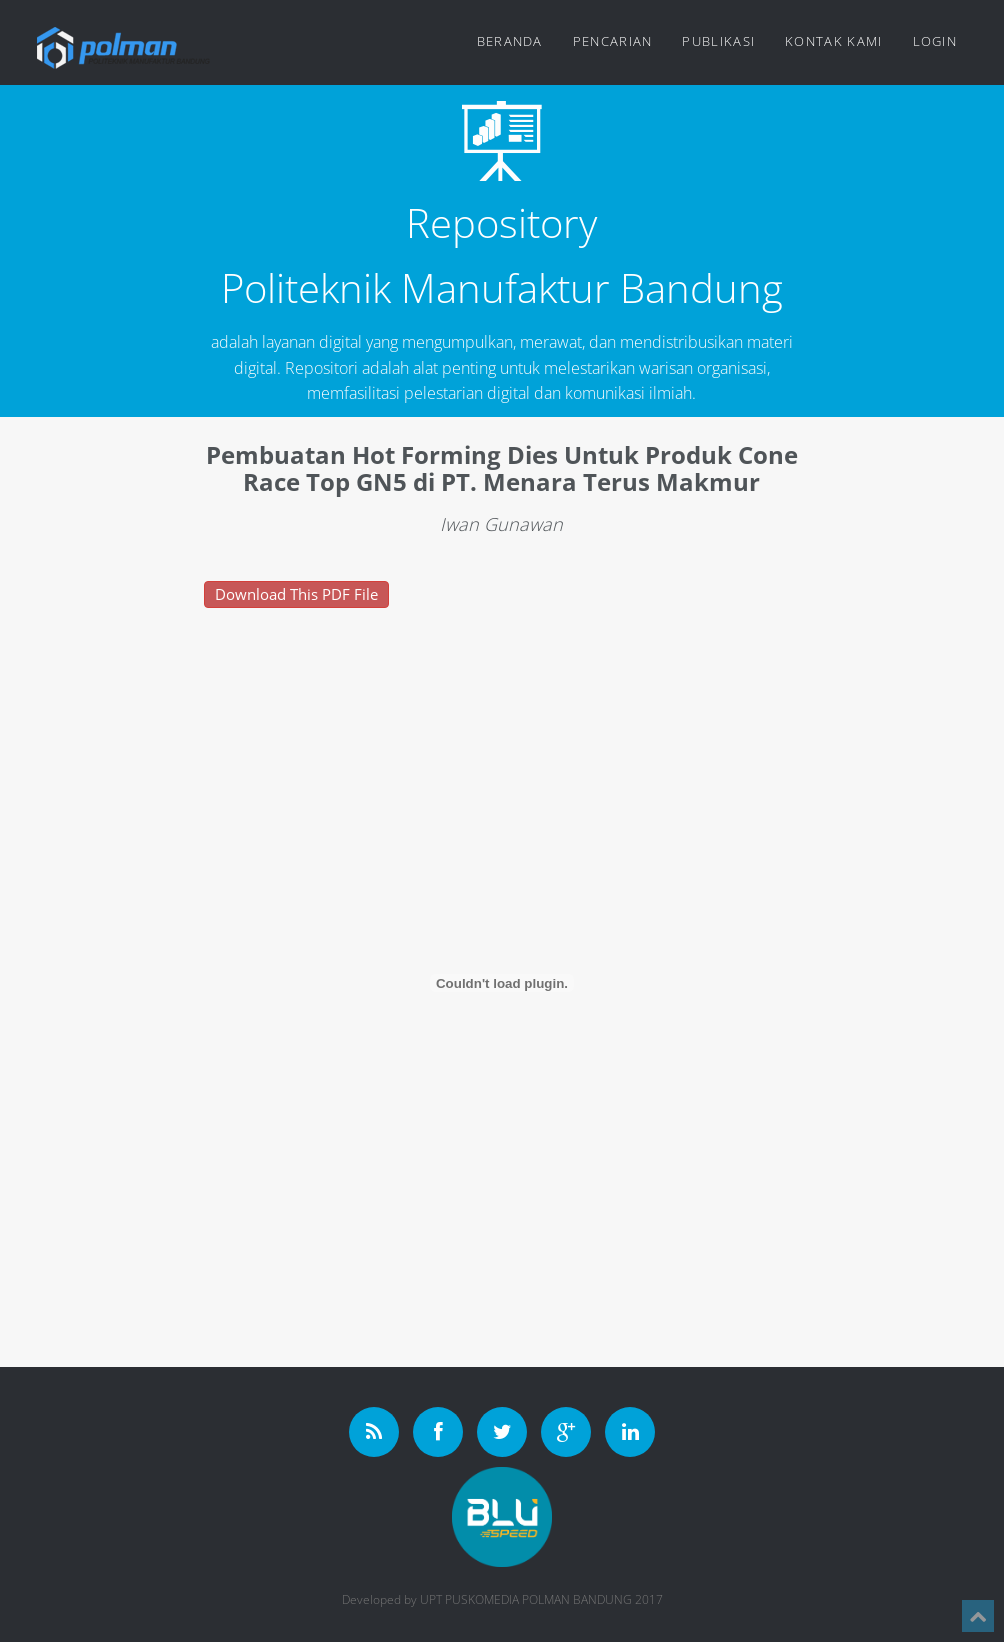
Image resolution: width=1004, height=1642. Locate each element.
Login (935, 41)
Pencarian (613, 41)
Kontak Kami (833, 41)
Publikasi (718, 41)
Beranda (510, 41)
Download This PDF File (296, 594)
